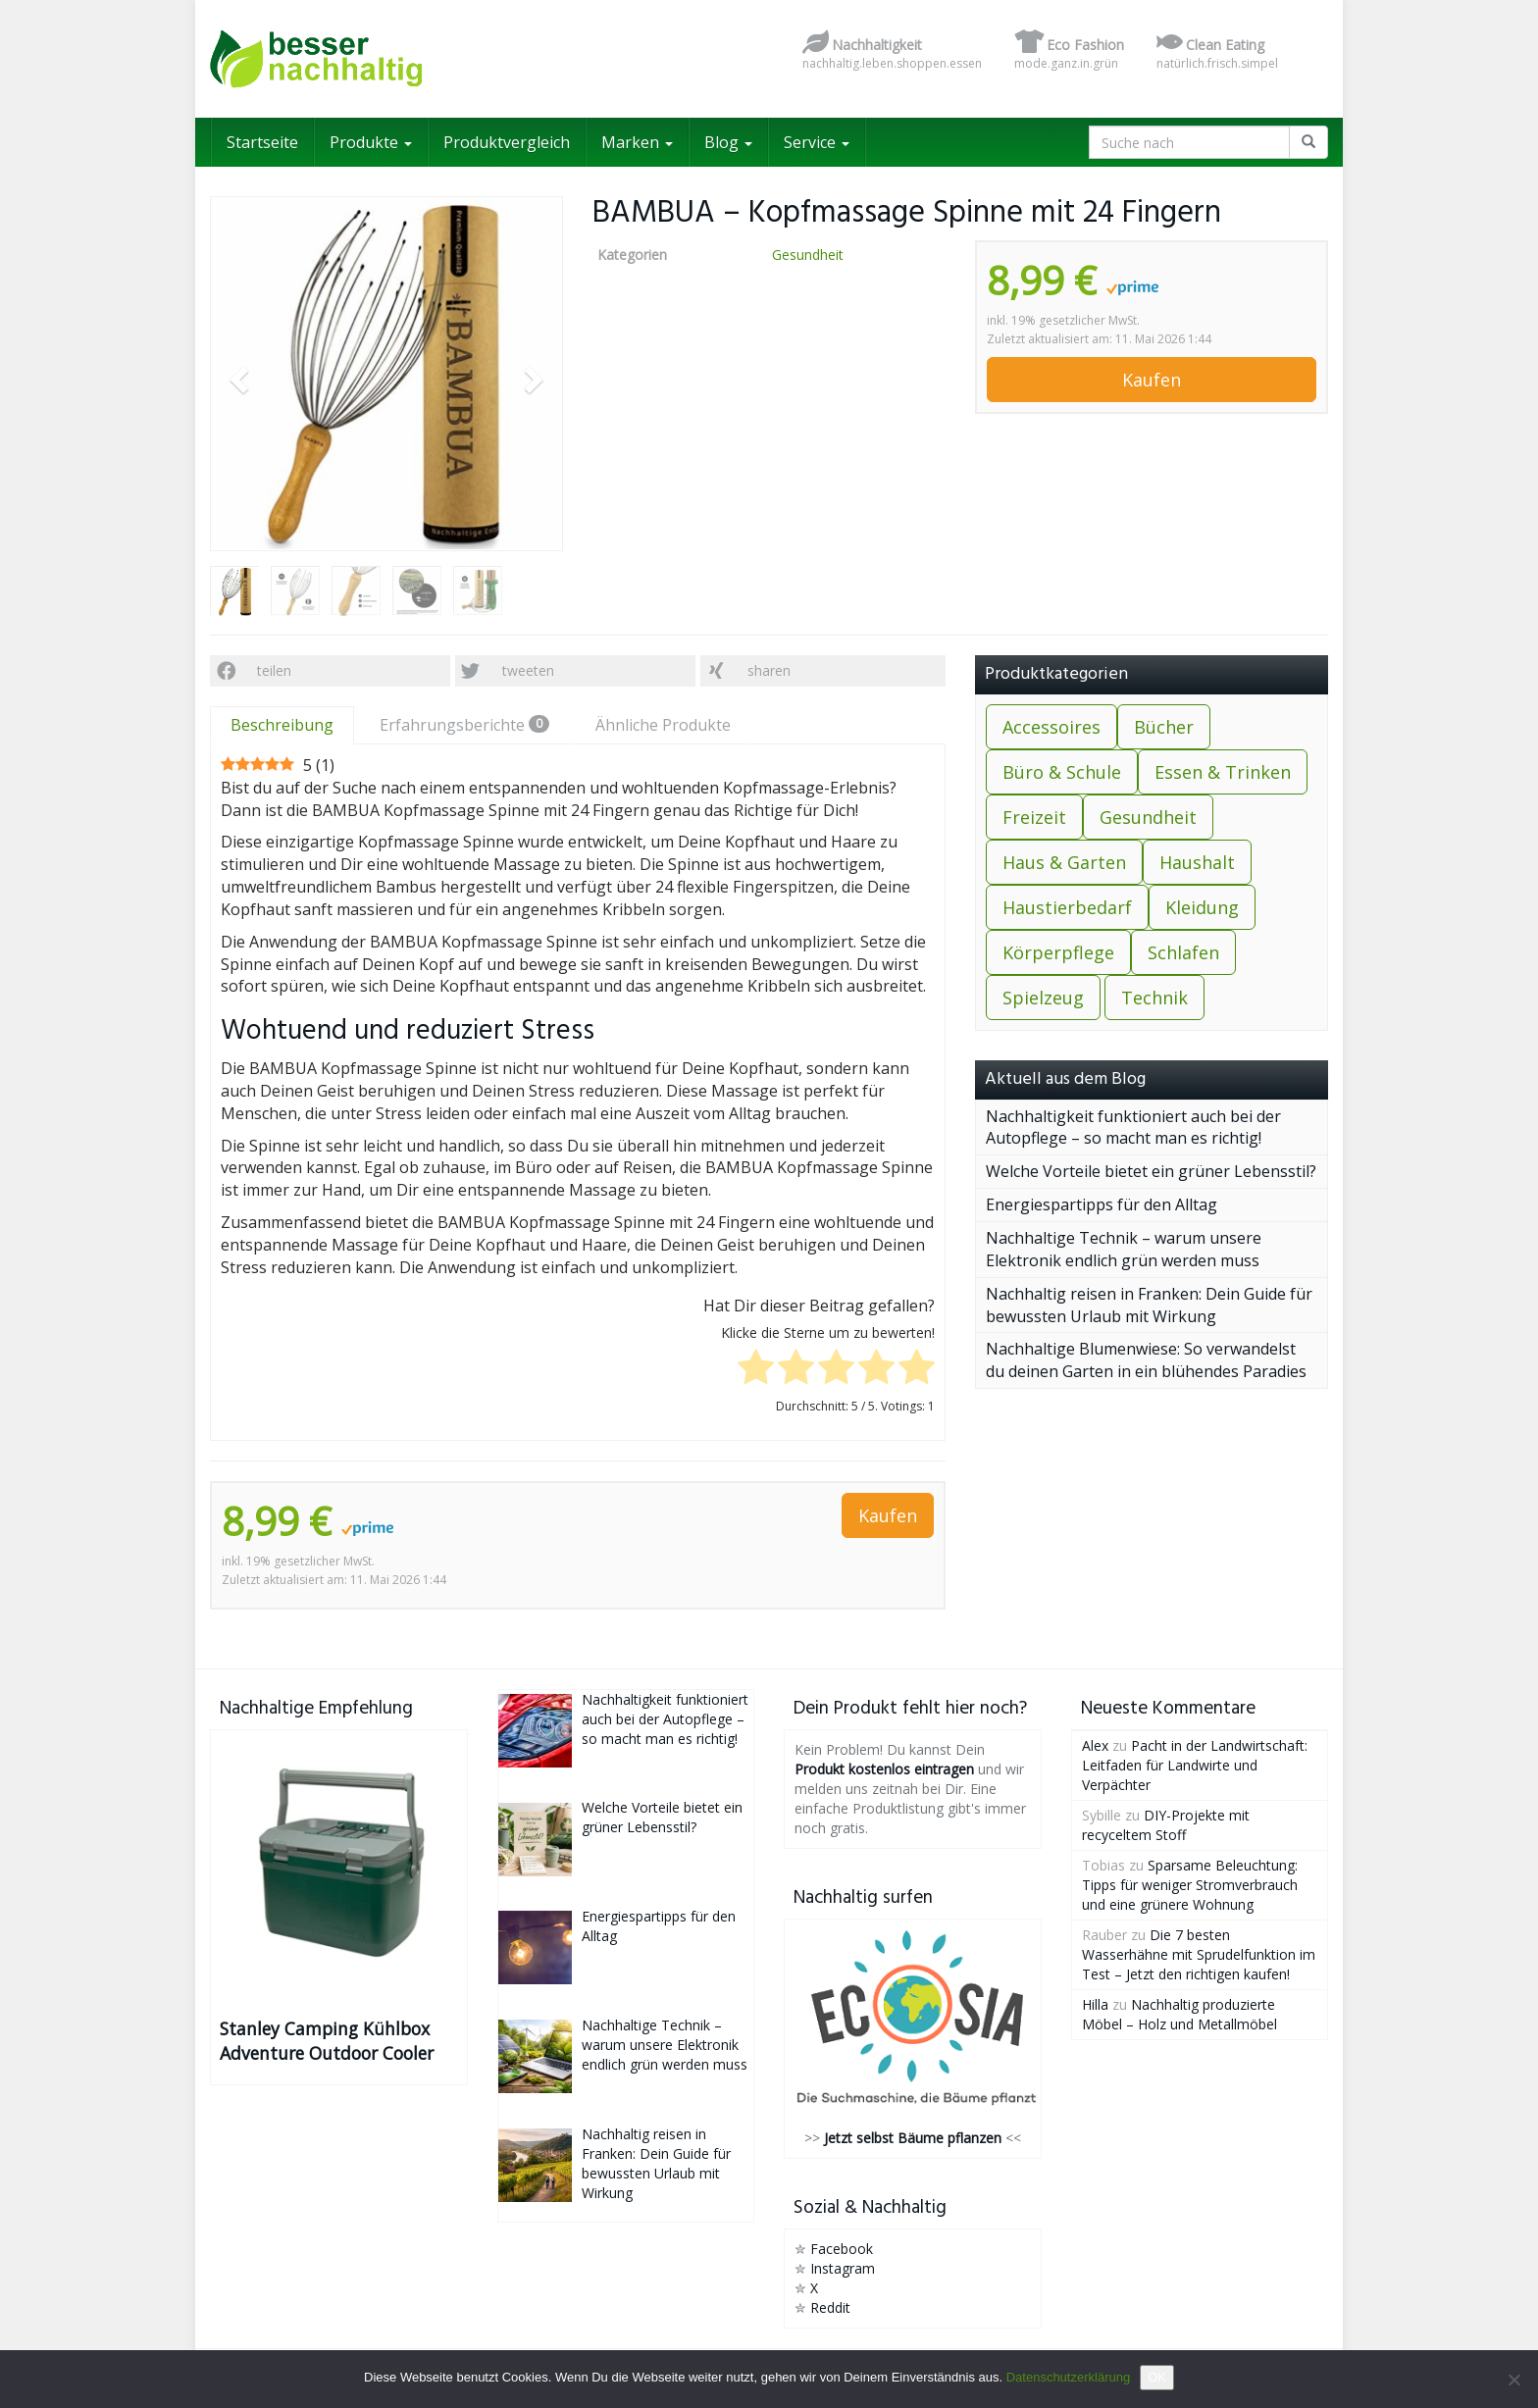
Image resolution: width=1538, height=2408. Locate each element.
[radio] (756, 1370)
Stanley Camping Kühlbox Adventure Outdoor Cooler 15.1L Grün (327, 2041)
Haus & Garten (1064, 862)
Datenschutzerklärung (1068, 2377)
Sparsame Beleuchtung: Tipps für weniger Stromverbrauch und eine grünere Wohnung (1190, 1885)
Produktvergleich (506, 142)
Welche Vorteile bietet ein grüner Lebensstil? (1151, 1171)
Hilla (1095, 2004)
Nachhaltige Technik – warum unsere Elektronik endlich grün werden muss (1123, 1249)
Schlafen (1183, 952)
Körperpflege (1058, 952)
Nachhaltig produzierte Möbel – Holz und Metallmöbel (1179, 2014)
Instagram (842, 2268)
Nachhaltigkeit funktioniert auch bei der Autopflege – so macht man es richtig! (1133, 1127)
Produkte (371, 142)
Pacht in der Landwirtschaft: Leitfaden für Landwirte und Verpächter (1194, 1765)
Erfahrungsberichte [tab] (464, 725)
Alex (1095, 1745)
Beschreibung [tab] (282, 725)
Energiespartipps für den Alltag (1101, 1204)
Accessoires (1051, 727)
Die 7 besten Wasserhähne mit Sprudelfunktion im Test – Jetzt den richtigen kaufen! (1198, 1954)
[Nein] (1513, 2379)
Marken (637, 142)
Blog (728, 142)
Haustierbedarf (1067, 907)
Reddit (830, 2307)
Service (816, 142)
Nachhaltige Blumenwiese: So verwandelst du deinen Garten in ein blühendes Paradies (1146, 1360)
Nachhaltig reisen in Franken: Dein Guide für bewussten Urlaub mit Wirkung (1149, 1305)
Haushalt (1197, 862)
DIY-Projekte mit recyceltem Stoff (1166, 1825)
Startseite (262, 142)
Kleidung (1202, 907)
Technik (1154, 997)
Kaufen (1151, 379)
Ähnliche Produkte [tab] (663, 725)
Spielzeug (1043, 997)
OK (1157, 2377)
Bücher (1164, 727)
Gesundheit (808, 254)
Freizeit (1034, 817)
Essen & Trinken (1222, 772)
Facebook (841, 2248)
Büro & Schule (1061, 772)
